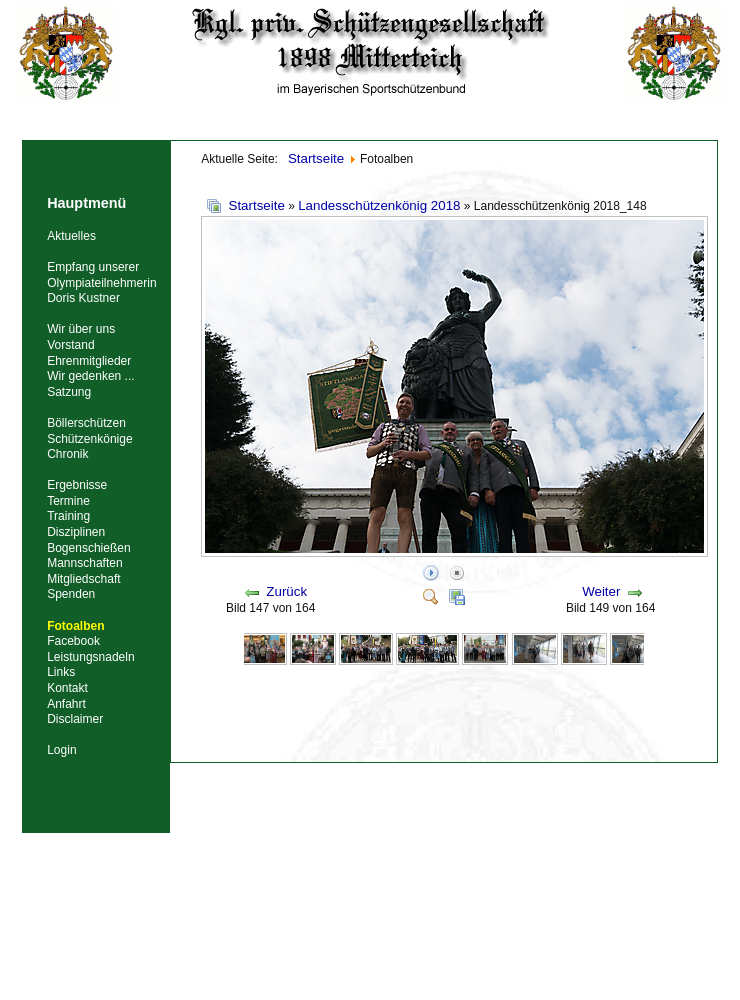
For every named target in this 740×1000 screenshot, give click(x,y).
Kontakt (67, 688)
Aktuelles (71, 236)
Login (61, 750)
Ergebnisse (77, 485)
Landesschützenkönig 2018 (379, 205)
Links (61, 672)
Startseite (257, 205)
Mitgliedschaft (83, 579)
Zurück (286, 591)
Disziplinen (76, 532)
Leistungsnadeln (90, 657)
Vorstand (70, 345)
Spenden (71, 594)
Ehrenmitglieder (89, 361)
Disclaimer (75, 719)
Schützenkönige (89, 439)
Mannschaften (84, 563)
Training (68, 516)
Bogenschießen (88, 548)
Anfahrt (66, 704)
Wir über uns (81, 329)
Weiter (601, 591)
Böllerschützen (86, 423)
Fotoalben (75, 626)
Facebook (73, 641)
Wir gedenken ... (90, 376)
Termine (68, 501)
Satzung (69, 392)
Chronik (67, 454)
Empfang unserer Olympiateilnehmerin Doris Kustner (101, 282)
